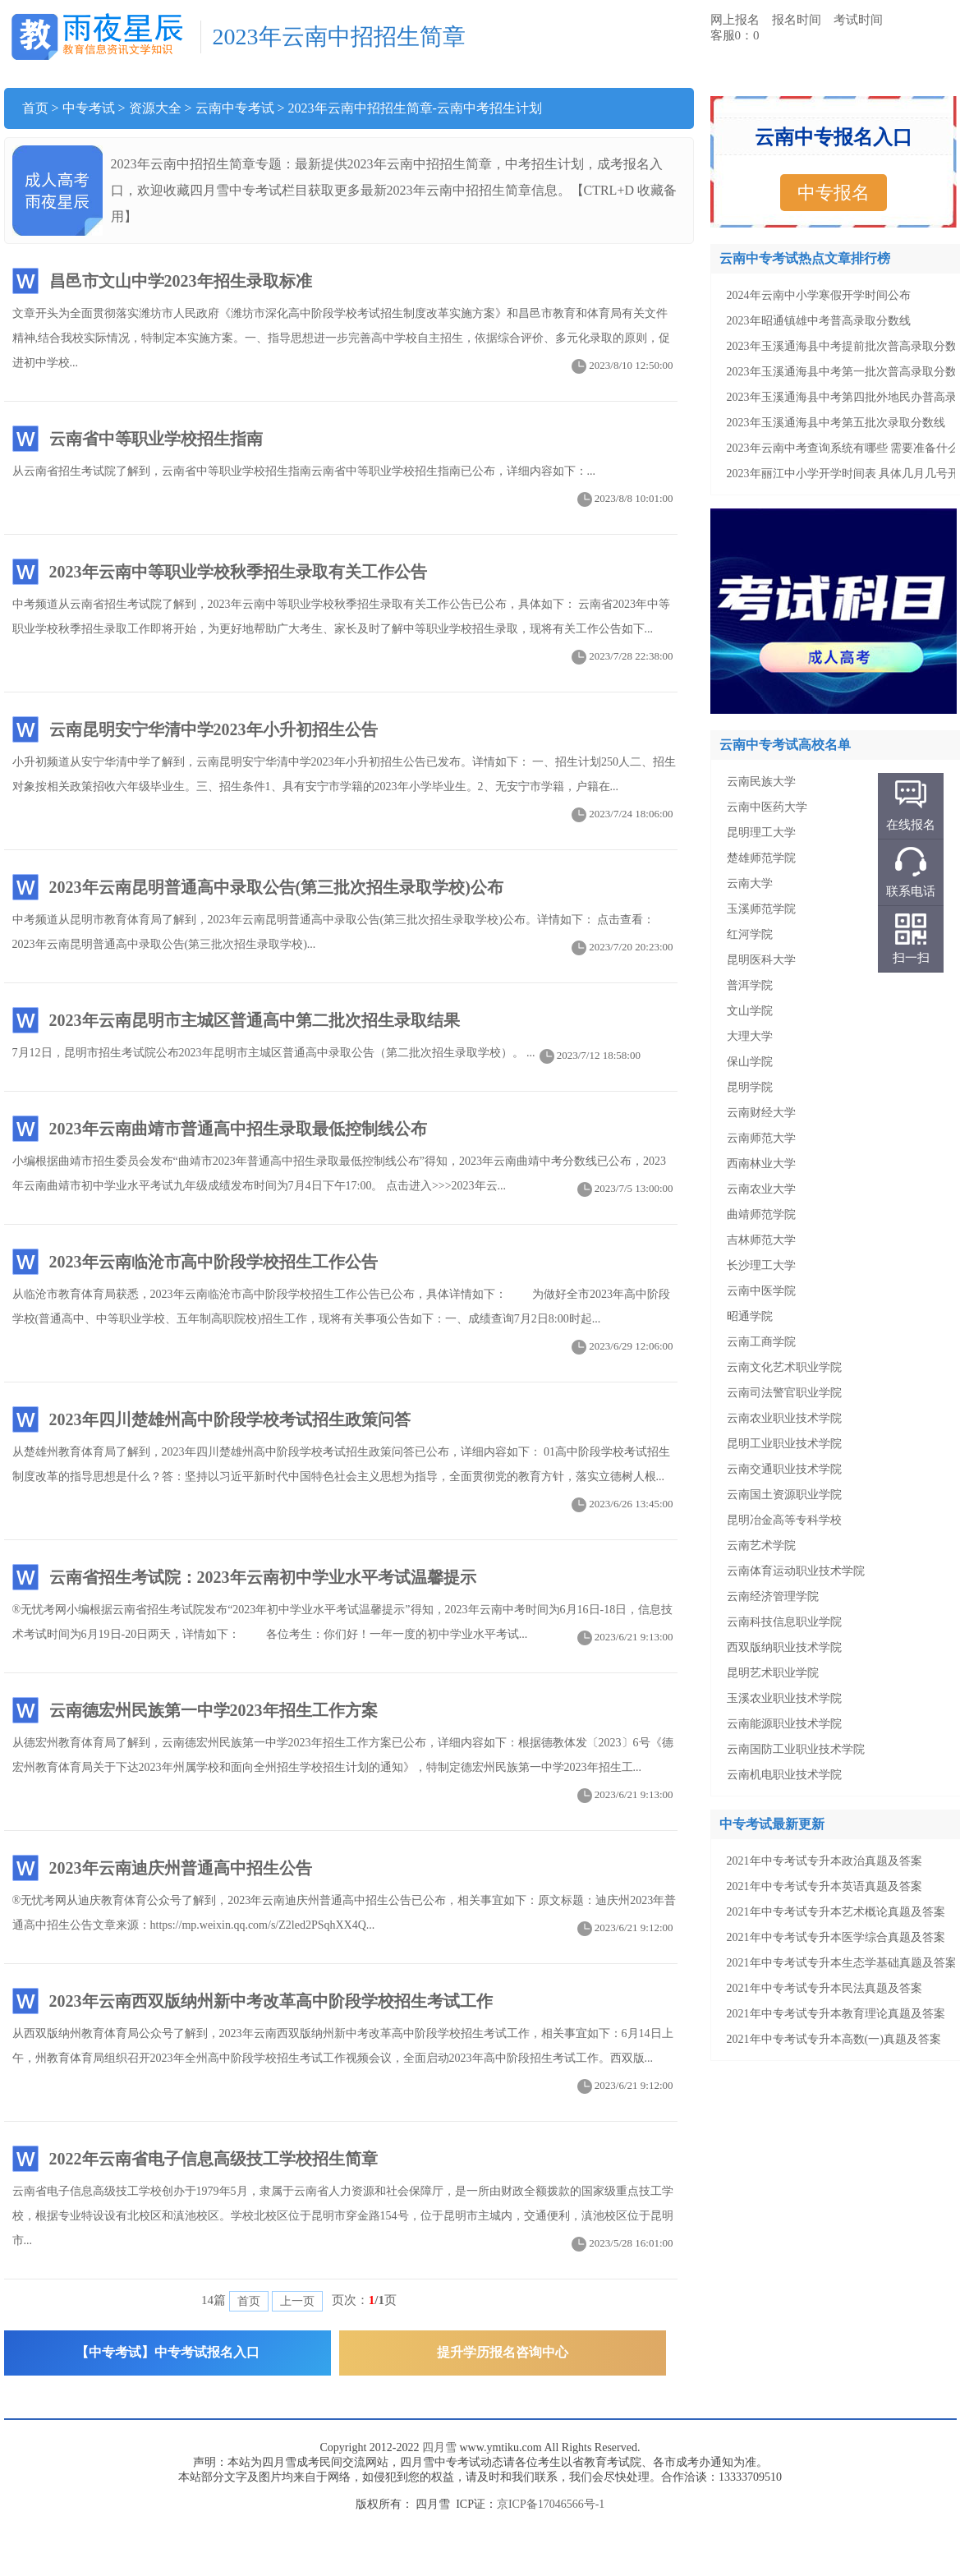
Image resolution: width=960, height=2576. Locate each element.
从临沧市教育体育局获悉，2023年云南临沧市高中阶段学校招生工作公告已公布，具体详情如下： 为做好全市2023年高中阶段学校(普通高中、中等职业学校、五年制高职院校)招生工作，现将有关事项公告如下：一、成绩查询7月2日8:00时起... (345, 1310)
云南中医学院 (761, 1291)
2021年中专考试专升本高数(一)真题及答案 (834, 2039)
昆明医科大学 (761, 960)
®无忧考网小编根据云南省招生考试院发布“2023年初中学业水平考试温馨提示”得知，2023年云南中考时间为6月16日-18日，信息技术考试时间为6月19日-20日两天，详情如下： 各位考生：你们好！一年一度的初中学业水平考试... (345, 1625)
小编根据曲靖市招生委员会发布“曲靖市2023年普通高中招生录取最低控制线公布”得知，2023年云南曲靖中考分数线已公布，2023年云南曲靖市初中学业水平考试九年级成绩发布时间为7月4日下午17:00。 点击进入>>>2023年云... (345, 1176)
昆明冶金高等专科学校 (784, 1520)
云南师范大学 (761, 1138)
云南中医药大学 (767, 807)
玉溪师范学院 (761, 909)
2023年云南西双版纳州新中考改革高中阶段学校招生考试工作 (271, 2001)
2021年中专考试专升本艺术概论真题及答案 (836, 1912)
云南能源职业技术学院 (784, 1724)
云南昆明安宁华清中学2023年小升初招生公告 (213, 729)
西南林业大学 (761, 1163)
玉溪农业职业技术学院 (784, 1698)
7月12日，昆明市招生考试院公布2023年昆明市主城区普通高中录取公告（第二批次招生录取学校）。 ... (328, 1053)
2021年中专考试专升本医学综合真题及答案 (836, 1937)
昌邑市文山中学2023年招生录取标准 (180, 281)
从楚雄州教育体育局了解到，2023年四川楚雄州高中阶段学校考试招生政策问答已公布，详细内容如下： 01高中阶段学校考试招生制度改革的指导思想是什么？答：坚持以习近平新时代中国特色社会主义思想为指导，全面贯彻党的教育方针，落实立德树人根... (345, 1467)
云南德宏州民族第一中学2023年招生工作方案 (213, 1710)
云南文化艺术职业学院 (784, 1367)
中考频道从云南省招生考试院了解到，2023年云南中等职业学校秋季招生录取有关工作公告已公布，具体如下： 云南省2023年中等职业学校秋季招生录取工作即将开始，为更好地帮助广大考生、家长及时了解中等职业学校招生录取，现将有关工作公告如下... (345, 620)
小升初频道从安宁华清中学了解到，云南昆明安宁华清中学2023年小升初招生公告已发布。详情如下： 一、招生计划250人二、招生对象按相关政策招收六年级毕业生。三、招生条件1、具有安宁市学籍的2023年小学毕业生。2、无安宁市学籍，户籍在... (345, 777)
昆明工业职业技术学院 (784, 1444)
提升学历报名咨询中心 (502, 2352)
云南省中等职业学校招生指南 (156, 439)
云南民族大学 (761, 781)
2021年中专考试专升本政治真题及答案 (824, 1861)
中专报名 (833, 192)
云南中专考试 (234, 108)
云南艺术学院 (761, 1545)
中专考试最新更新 (771, 1824)
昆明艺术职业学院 (773, 1673)
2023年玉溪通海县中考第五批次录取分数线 (836, 422)
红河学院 (750, 934)
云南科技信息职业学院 (784, 1622)
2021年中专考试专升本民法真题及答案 (824, 1988)
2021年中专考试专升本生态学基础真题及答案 (842, 1963)
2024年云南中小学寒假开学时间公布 (819, 295)
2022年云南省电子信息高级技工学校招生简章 (213, 2159)
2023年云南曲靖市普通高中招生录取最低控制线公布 (238, 1129)
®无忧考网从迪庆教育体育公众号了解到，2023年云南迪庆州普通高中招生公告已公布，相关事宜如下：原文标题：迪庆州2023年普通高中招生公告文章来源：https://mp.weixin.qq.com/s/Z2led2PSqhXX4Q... (345, 1916)
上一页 (297, 2301)
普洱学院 (750, 985)
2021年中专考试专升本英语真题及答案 (824, 1886)
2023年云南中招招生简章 (339, 36)
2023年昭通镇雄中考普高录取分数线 (819, 321)
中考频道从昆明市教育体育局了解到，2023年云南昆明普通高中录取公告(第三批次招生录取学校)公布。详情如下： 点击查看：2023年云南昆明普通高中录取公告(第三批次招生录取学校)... (345, 935)
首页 (35, 108)
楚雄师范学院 (761, 858)
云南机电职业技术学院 (784, 1775)
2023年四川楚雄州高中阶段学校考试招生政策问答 (230, 1419)
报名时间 (796, 19)
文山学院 (750, 1011)
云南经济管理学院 (773, 1596)
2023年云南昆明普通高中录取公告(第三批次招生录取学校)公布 (276, 887)
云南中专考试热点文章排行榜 (804, 258)
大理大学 (750, 1036)
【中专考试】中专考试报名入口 (168, 2352)
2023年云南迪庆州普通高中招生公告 (180, 1868)
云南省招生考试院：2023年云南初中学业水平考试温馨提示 (262, 1577)
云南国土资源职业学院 (784, 1494)
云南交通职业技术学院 (784, 1469)
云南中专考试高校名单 (785, 745)
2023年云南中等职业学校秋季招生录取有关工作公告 (238, 572)
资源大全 (155, 108)
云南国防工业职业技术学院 (796, 1749)
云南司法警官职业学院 (784, 1393)
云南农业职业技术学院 (784, 1418)
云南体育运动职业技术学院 (796, 1571)
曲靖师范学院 (761, 1214)
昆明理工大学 (761, 832)
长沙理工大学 (761, 1265)
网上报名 (735, 19)
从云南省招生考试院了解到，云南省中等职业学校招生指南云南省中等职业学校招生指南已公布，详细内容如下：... (345, 474)
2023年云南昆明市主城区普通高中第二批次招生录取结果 (254, 1020)
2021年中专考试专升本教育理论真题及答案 (836, 2014)
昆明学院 (750, 1087)
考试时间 (858, 19)
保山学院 (750, 1062)
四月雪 (439, 2447)
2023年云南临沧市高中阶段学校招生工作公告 (213, 1262)
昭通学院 (750, 1316)
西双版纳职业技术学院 (784, 1647)
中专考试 (88, 108)
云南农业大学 (761, 1189)
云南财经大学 (761, 1112)
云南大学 (750, 883)
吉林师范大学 (761, 1240)
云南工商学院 (761, 1342)
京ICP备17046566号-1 (550, 2504)
